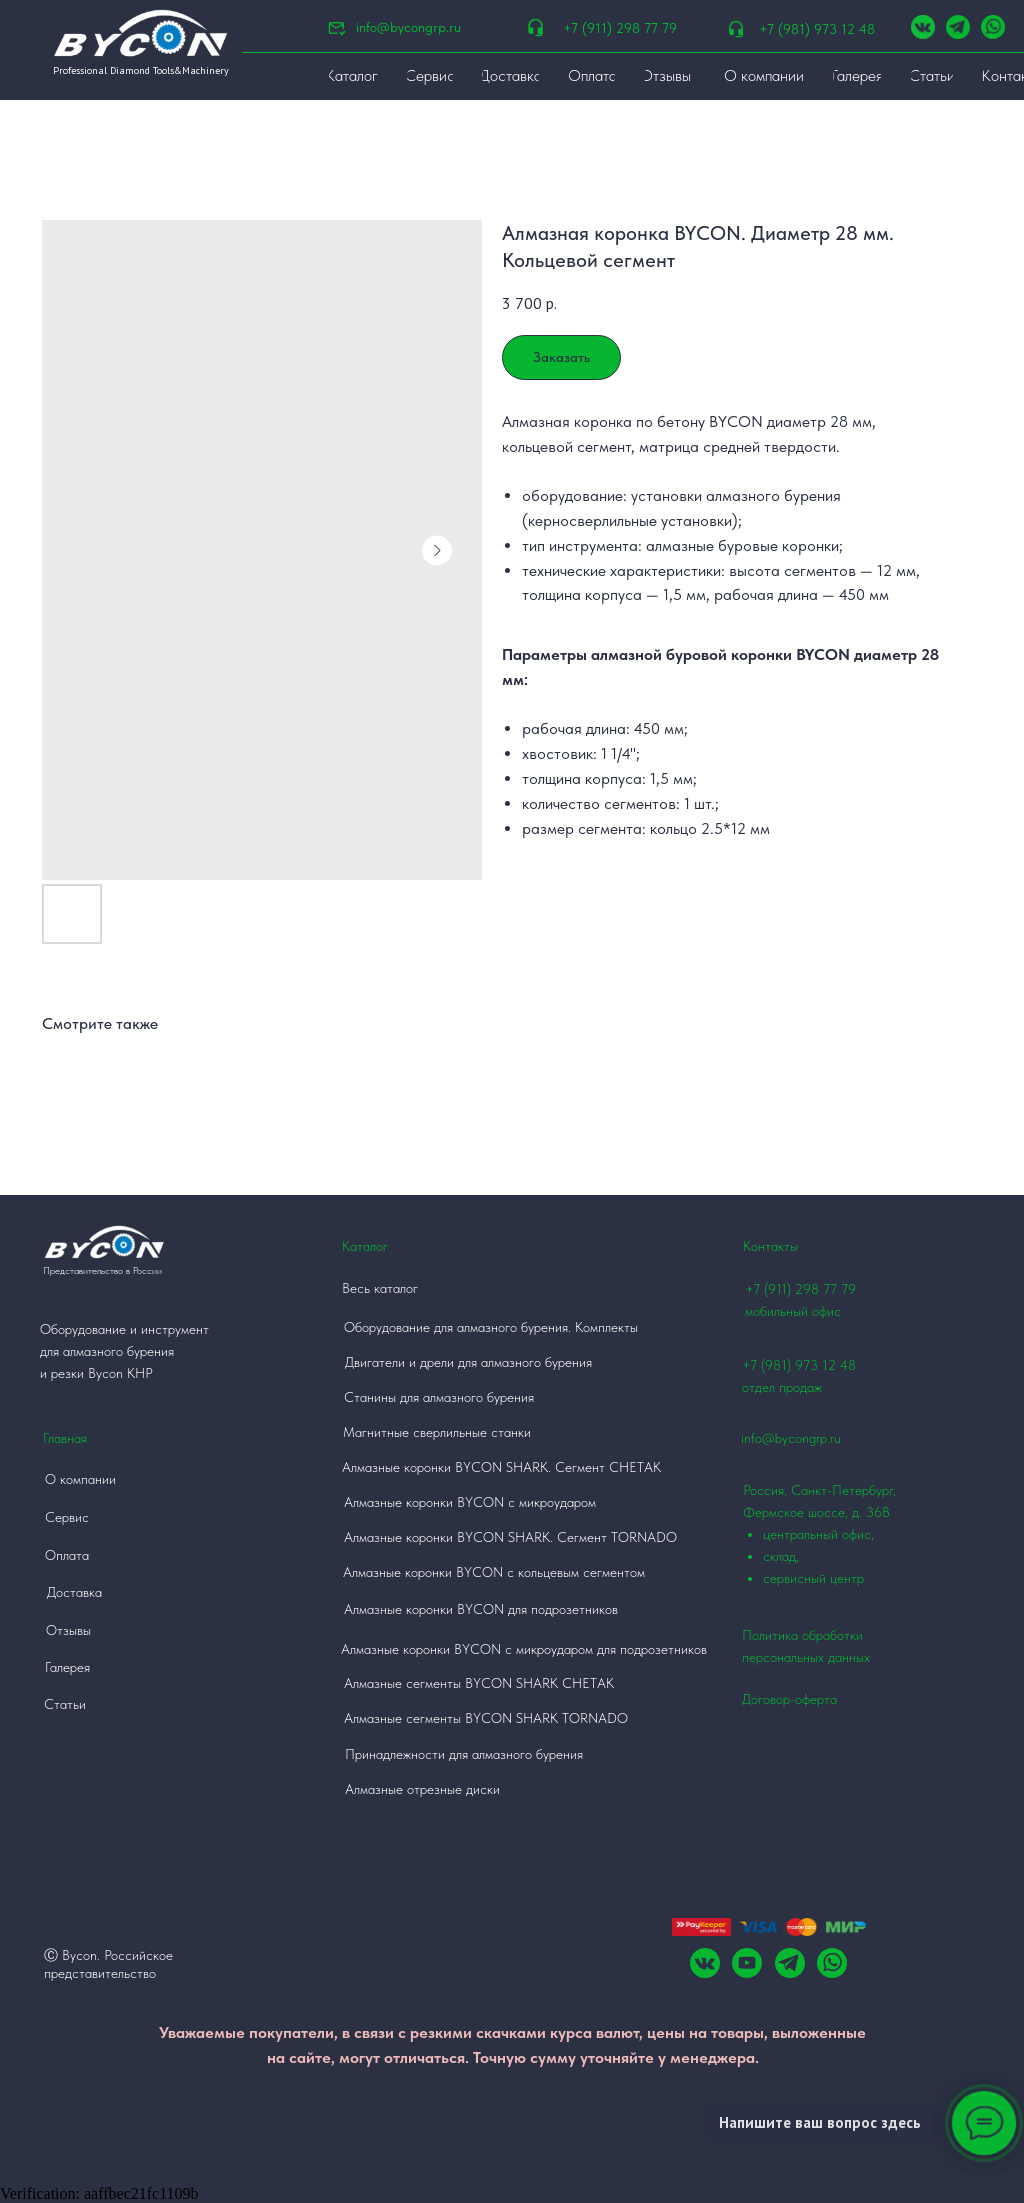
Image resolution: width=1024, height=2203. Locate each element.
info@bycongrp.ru (408, 27)
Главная (65, 1438)
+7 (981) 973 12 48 (817, 29)
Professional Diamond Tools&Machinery (141, 70)
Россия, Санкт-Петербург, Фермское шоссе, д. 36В (834, 1535)
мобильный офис (793, 1311)
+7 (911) (770, 1289)
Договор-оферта (789, 1699)
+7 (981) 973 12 (789, 1365)
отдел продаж (782, 1387)
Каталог (365, 1246)
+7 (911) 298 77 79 (620, 28)
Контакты (770, 1246)
